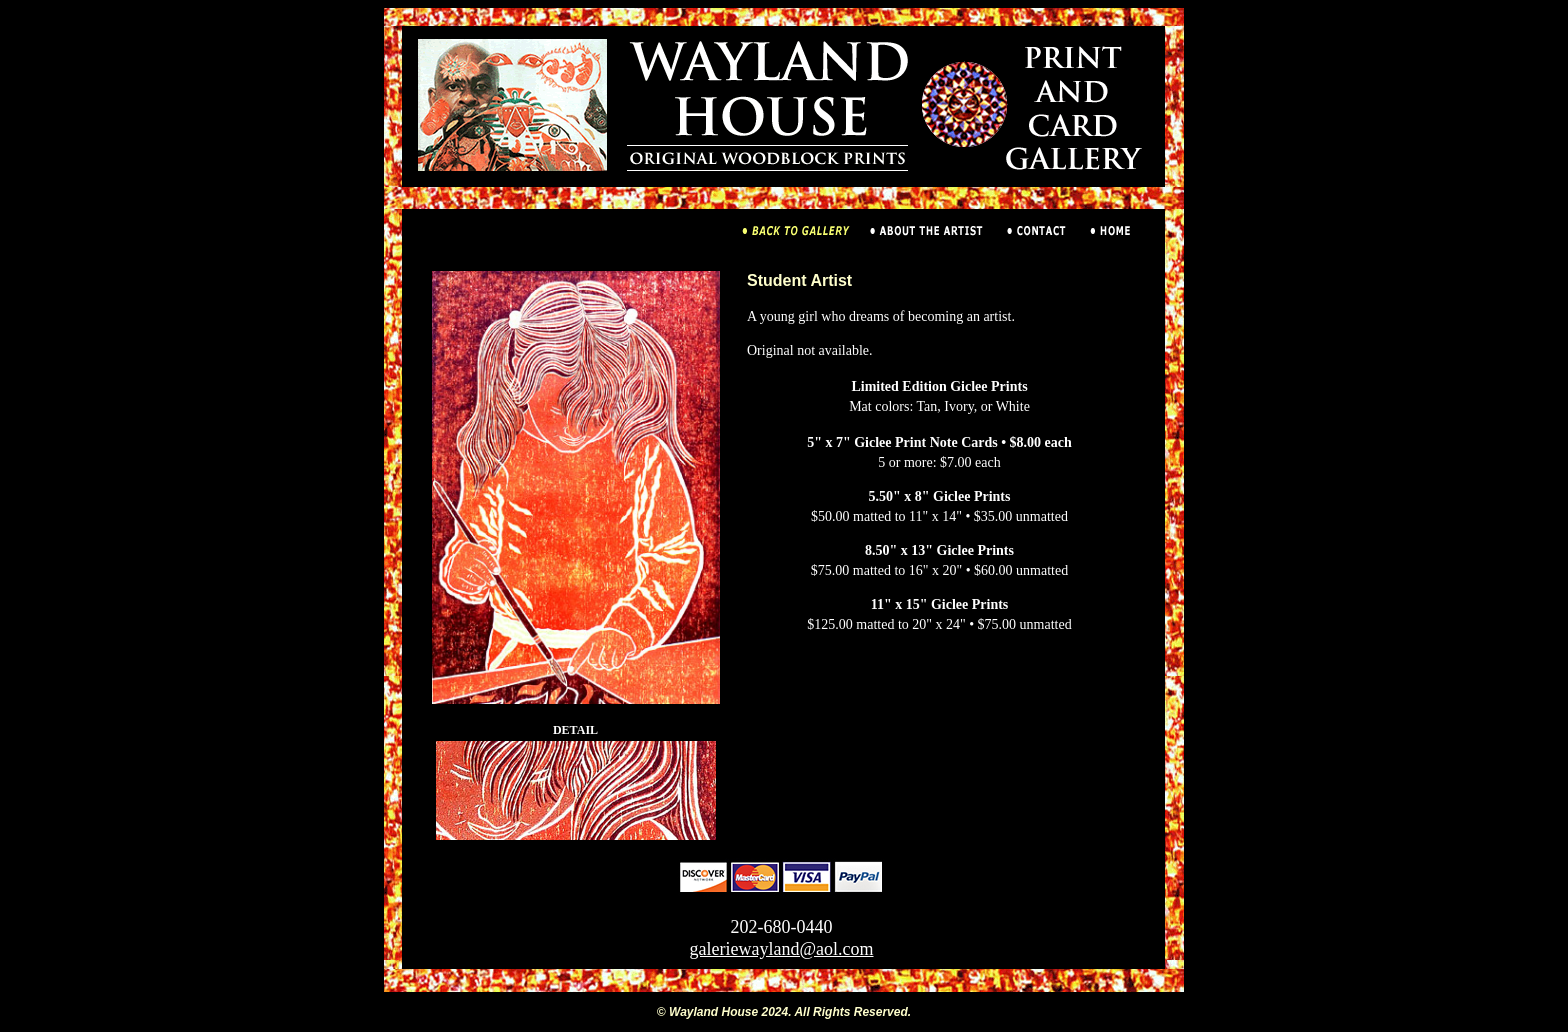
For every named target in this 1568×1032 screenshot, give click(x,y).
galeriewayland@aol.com (782, 949)
